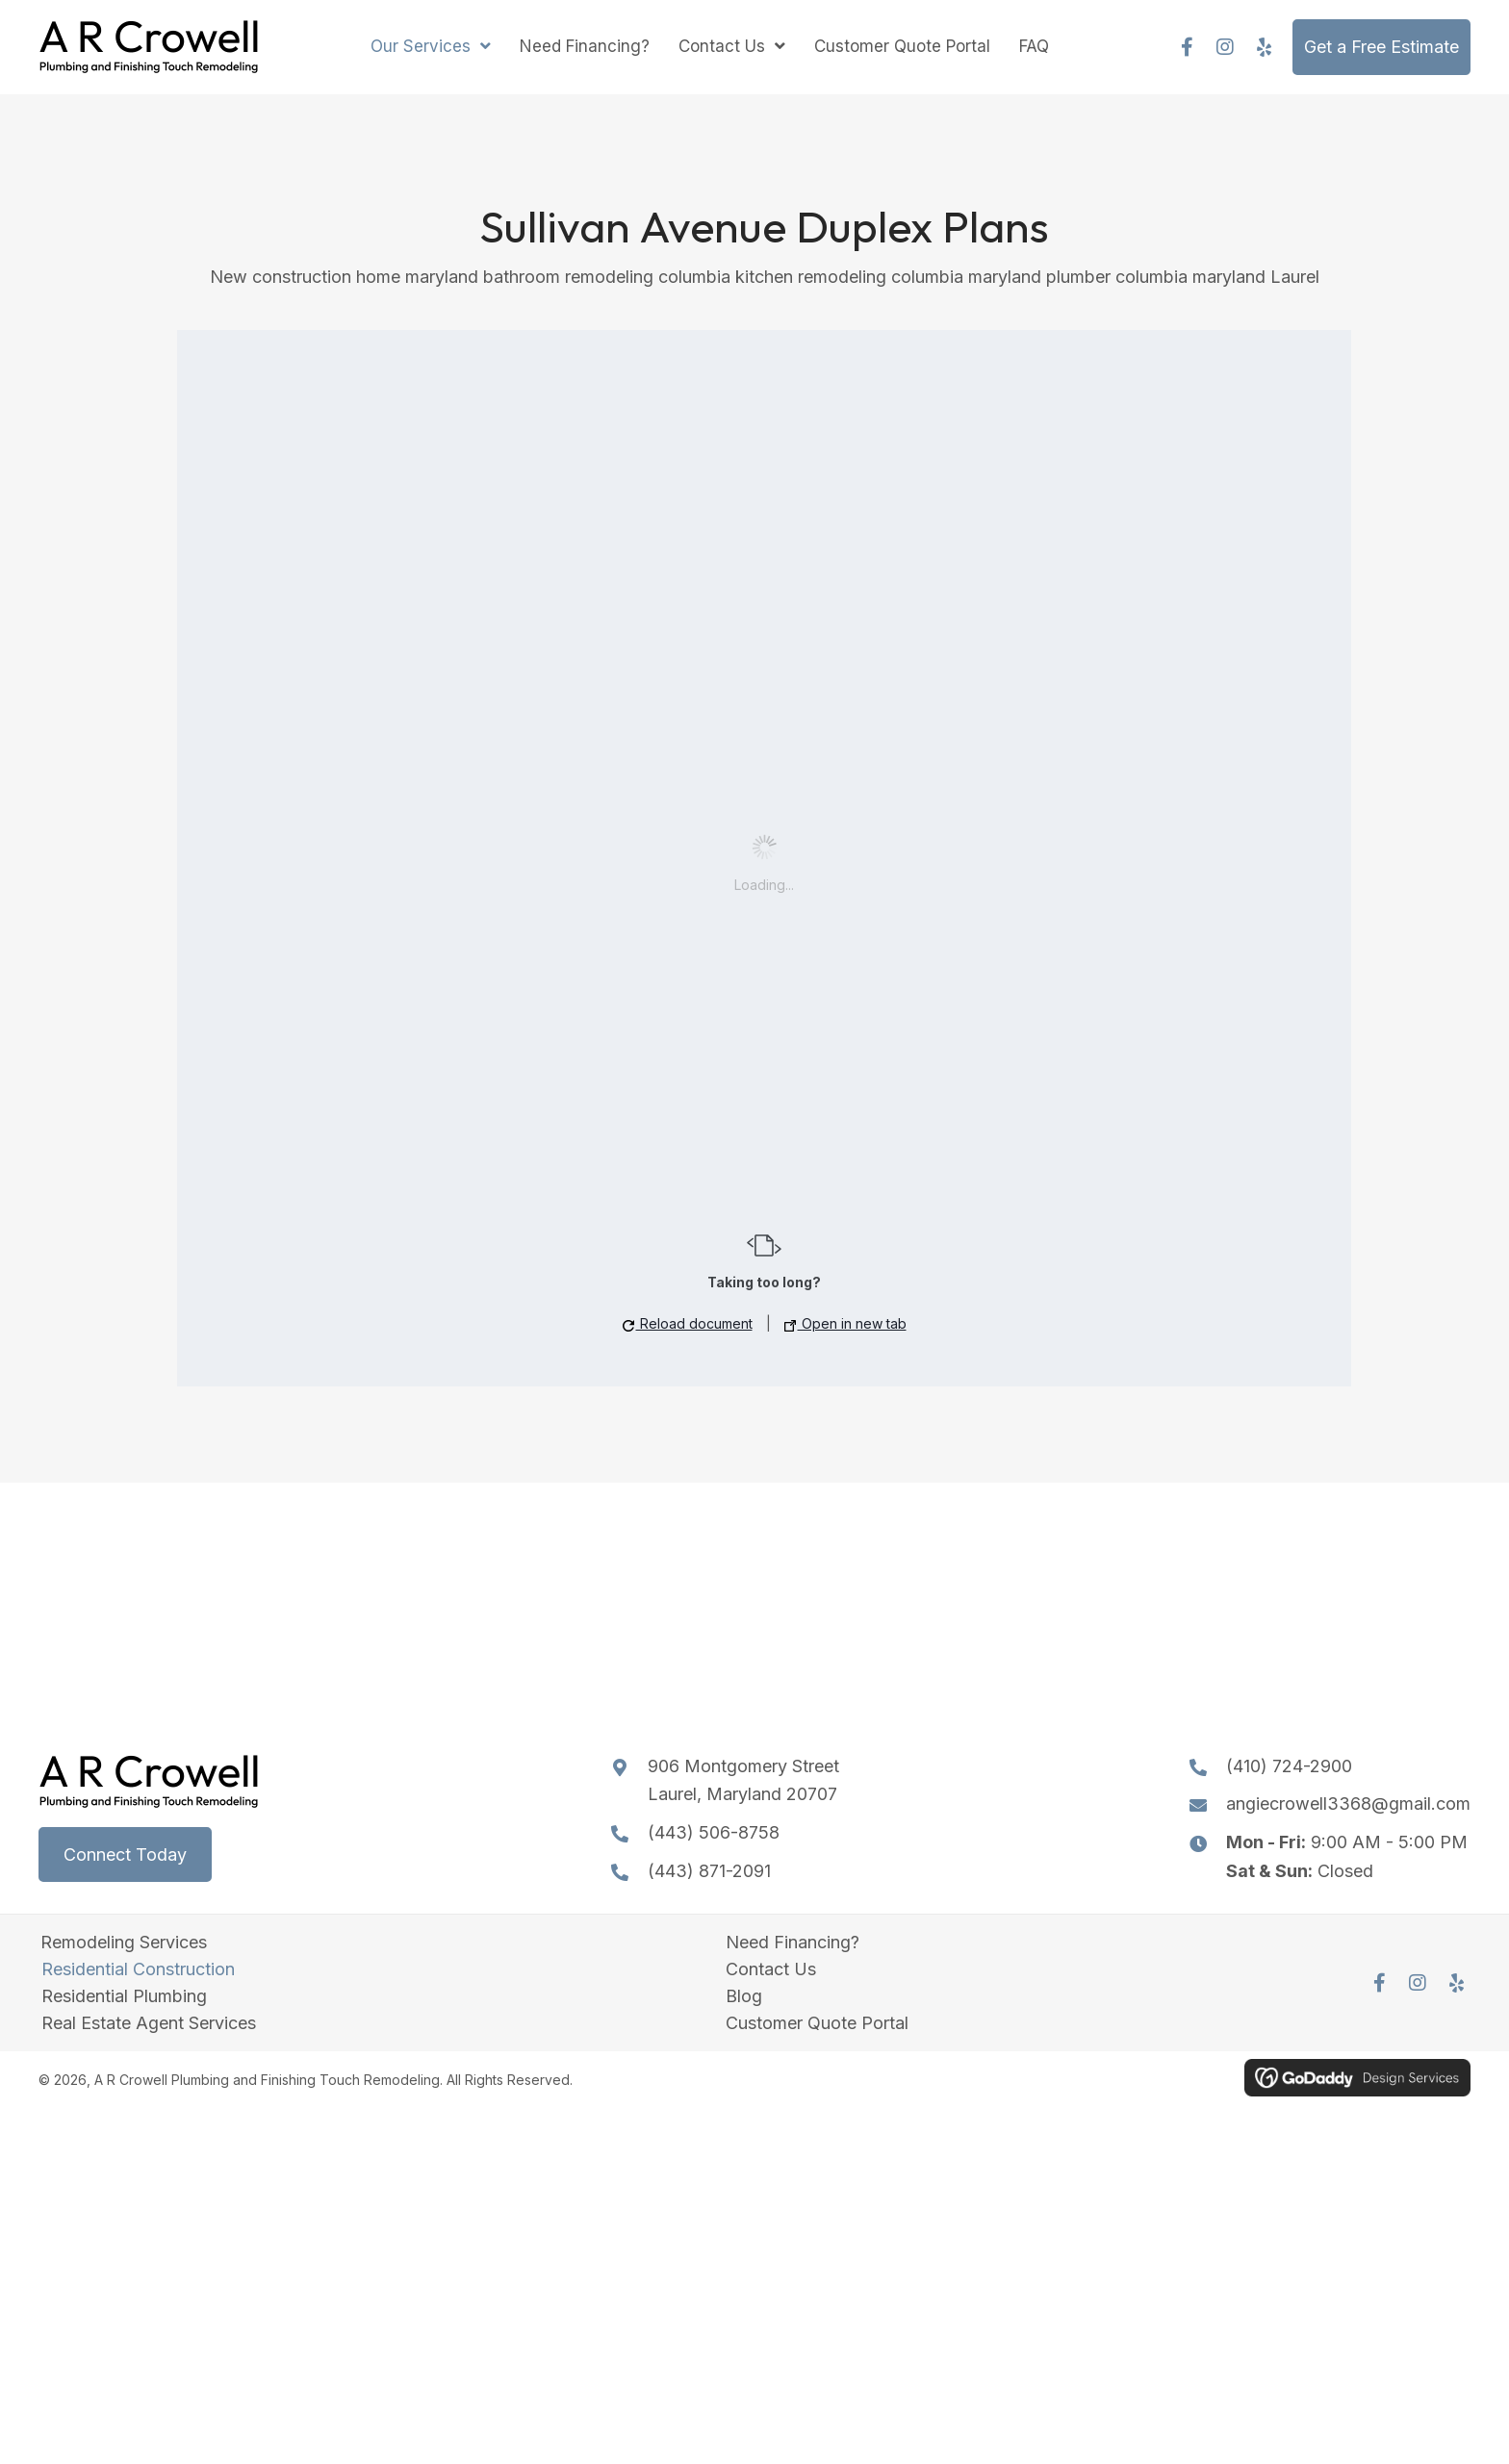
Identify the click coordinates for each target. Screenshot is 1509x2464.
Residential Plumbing (124, 1996)
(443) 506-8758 (714, 1832)
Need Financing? (792, 1942)
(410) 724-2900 (1289, 1766)
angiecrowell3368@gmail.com (1348, 1803)
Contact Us (771, 1969)
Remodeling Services (123, 1942)
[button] (1186, 47)
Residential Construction (138, 1969)
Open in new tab (845, 1323)
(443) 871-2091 (709, 1871)
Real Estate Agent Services (148, 2023)
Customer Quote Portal (817, 2023)
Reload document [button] (688, 1323)
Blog (744, 1996)
